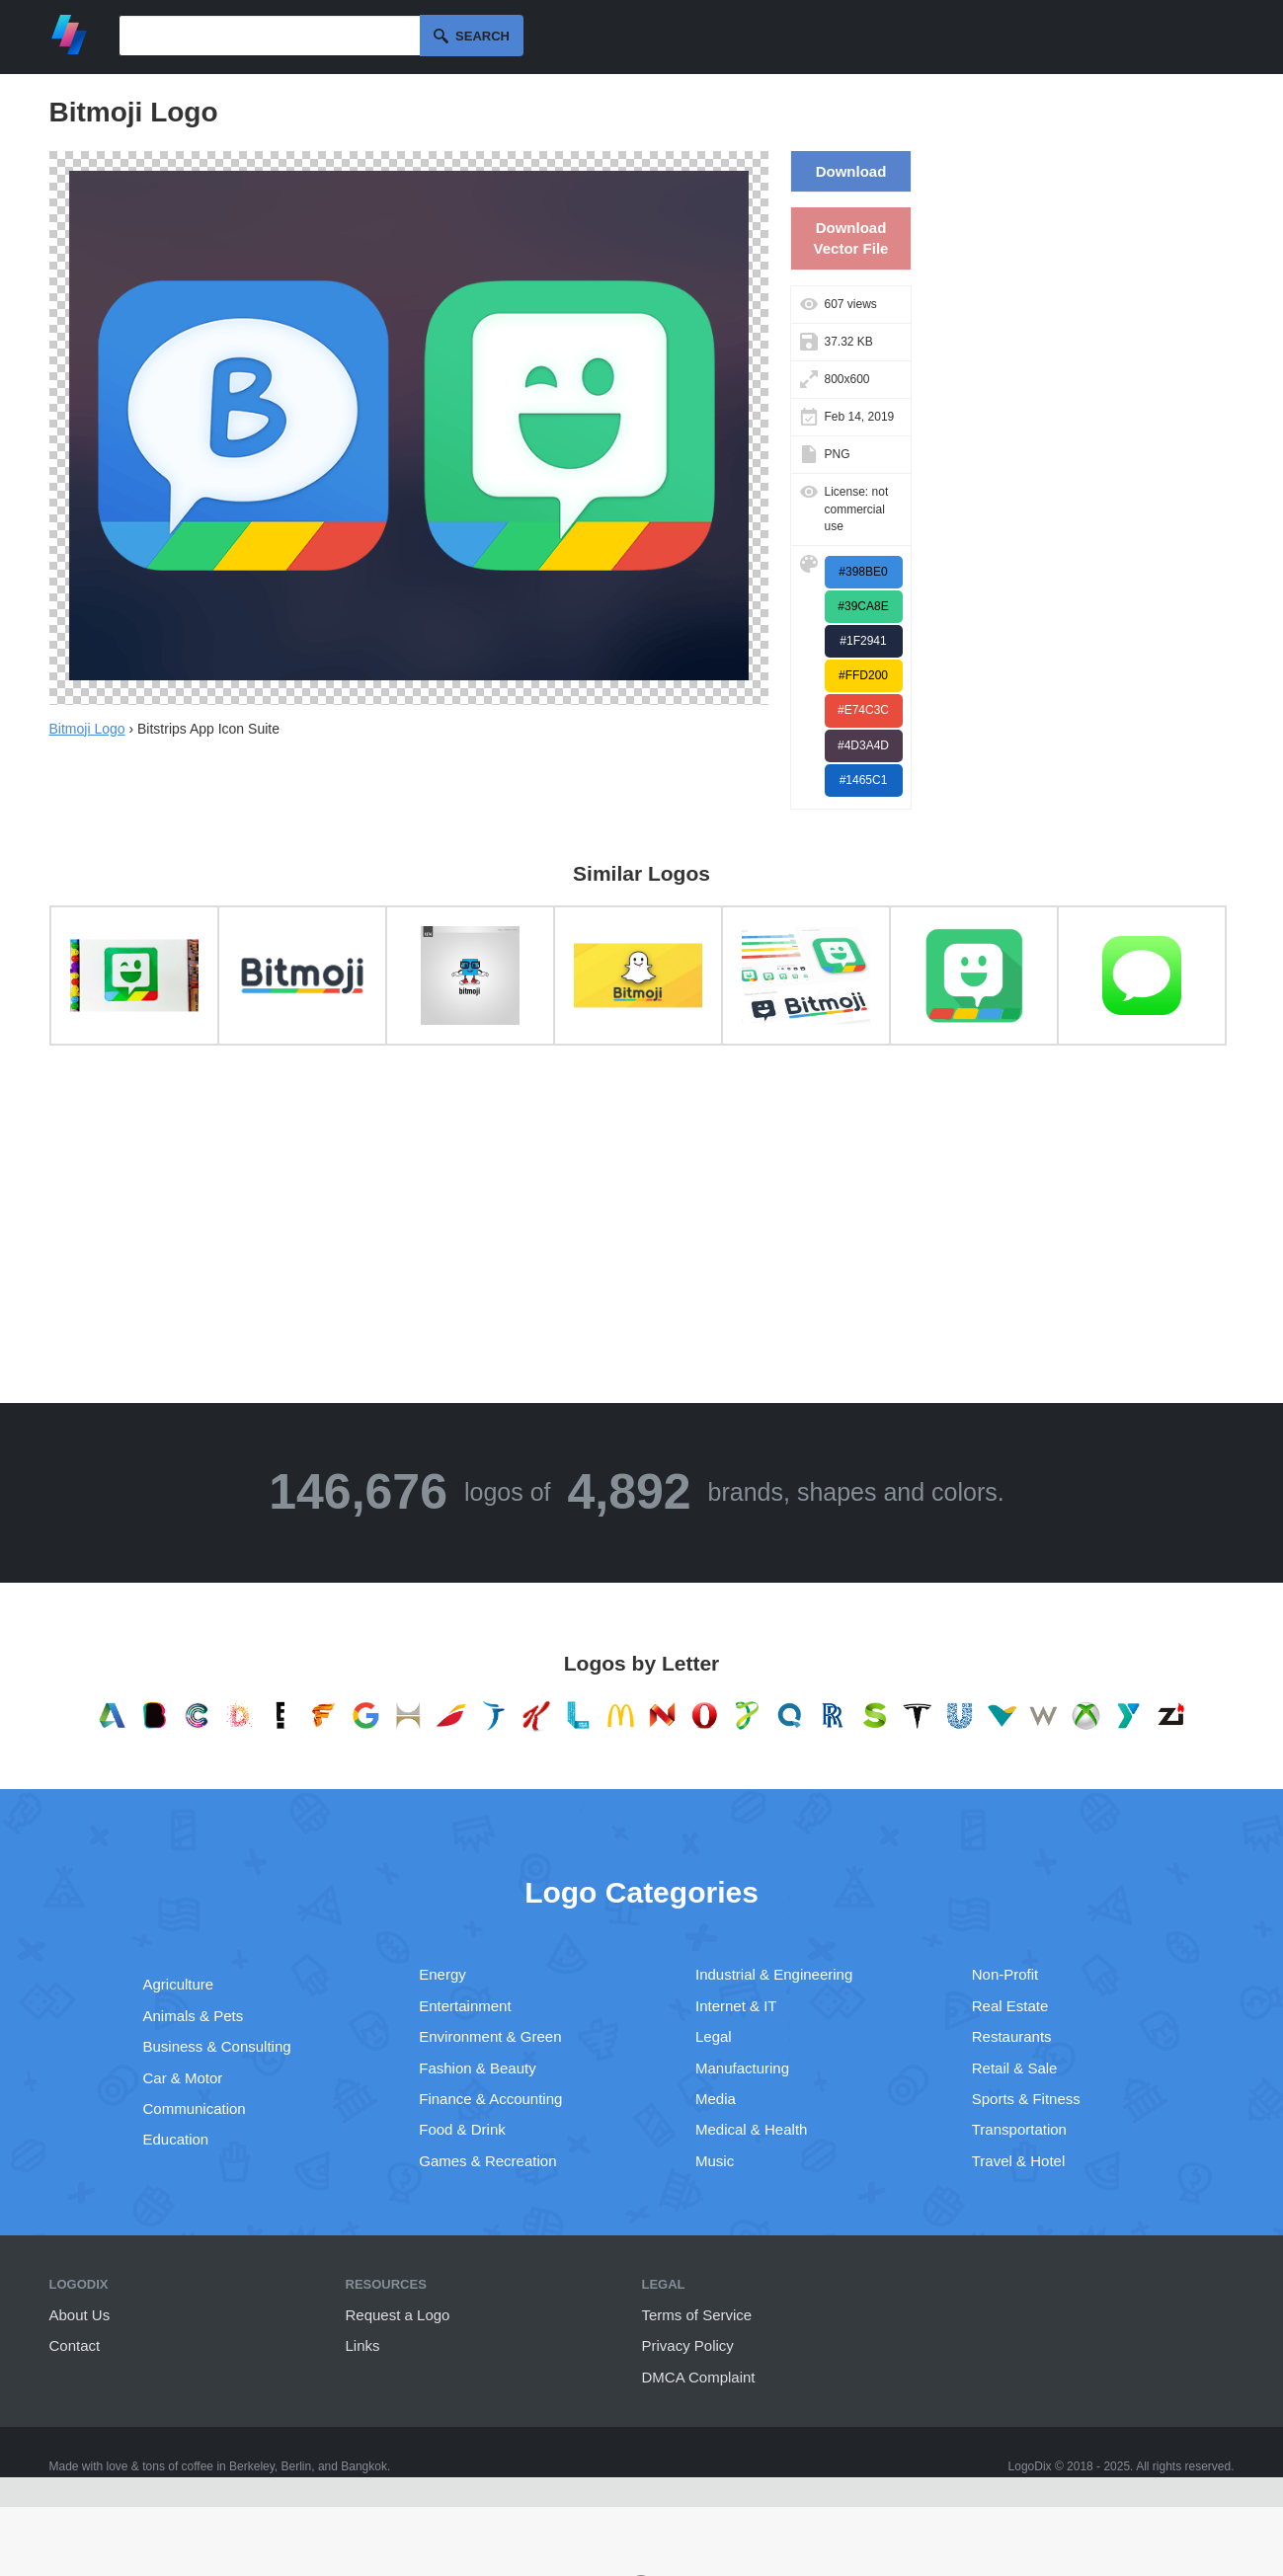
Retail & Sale (1015, 2068)
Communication (194, 2108)
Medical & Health (751, 2129)
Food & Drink (462, 2129)
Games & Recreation (487, 2160)
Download (851, 171)
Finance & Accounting (490, 2098)
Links (363, 2345)
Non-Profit (1005, 1974)
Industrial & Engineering (773, 1974)
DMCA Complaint (699, 2377)
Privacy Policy (688, 2345)
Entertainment (465, 2005)
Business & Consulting (217, 2046)
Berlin (296, 2466)
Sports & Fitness (1026, 2098)
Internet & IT (736, 2005)
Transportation (1019, 2129)
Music (714, 2160)
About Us (80, 2314)
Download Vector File (851, 238)
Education (176, 2139)
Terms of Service (697, 2314)
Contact (75, 2345)
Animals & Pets (193, 2015)
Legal (713, 2036)
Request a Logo (398, 2314)
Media (715, 2098)
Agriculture (178, 1984)
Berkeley (252, 2466)
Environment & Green (490, 2036)
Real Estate (1010, 2005)
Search (482, 36)
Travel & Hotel (1018, 2160)
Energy (442, 1974)
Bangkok (364, 2466)
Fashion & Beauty (477, 2068)
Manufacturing (742, 2068)
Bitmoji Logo (87, 729)
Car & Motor (183, 2077)
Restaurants (1012, 2036)
